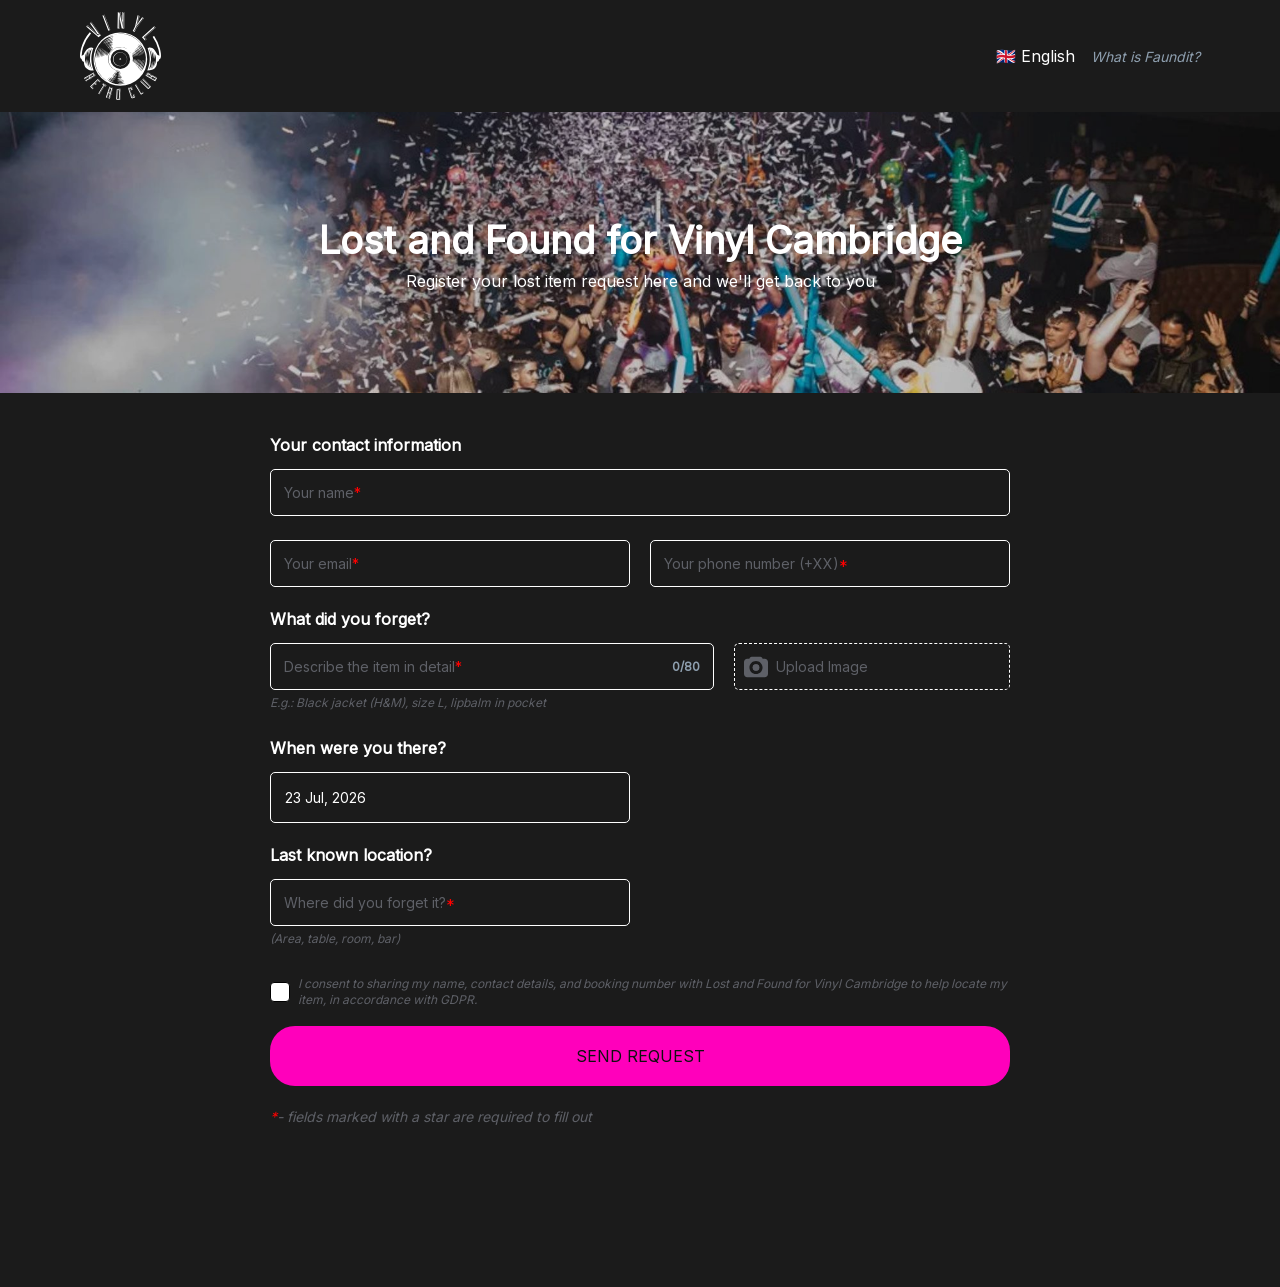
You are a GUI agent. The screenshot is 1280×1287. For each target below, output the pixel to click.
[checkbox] (280, 992)
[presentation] (872, 666)
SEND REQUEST (640, 1056)
